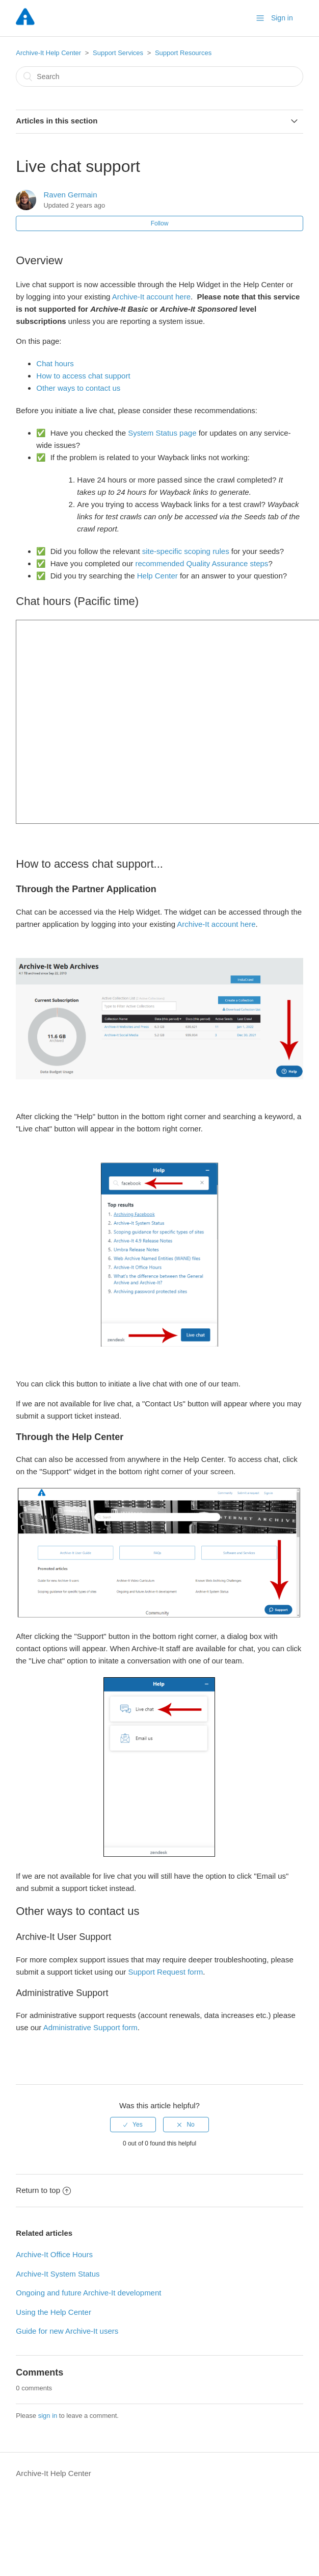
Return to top (43, 2190)
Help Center (157, 575)
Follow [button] (160, 223)
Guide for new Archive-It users (67, 2331)
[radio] (133, 2124)
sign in (48, 2415)
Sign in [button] (282, 18)
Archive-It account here (151, 296)
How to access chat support (83, 375)
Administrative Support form (90, 2027)
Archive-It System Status (57, 2273)
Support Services (118, 53)
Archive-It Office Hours (54, 2254)
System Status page (162, 432)
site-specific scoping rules (185, 551)
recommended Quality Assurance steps (201, 563)
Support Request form (165, 1971)
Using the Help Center (53, 2312)
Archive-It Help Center (48, 53)
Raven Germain (70, 194)
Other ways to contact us (79, 388)
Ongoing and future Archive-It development (88, 2292)
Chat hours (54, 363)
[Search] (159, 76)
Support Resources (183, 53)
